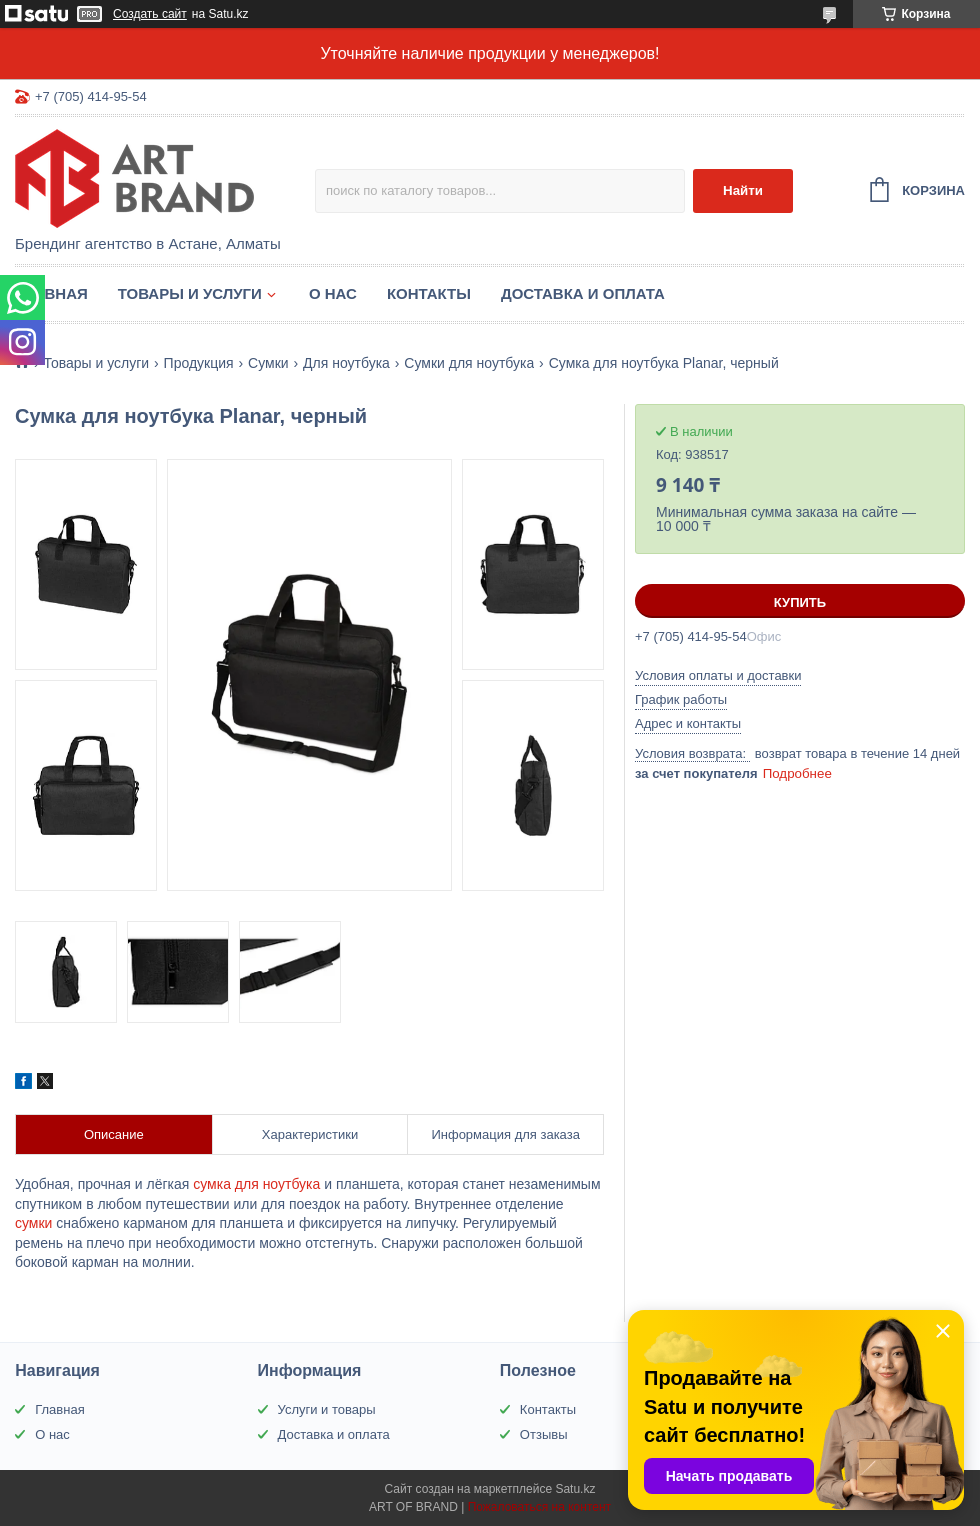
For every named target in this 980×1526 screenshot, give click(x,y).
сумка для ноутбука (256, 1184)
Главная (51, 293)
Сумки (268, 363)
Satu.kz (575, 1489)
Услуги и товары (327, 1409)
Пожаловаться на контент (539, 1507)
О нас (333, 293)
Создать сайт (150, 14)
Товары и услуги (190, 293)
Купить (800, 602)
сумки (33, 1223)
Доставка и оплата (583, 293)
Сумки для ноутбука (469, 363)
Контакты (429, 293)
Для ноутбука (346, 363)
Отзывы (544, 1434)
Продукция (199, 363)
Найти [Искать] (743, 190)
